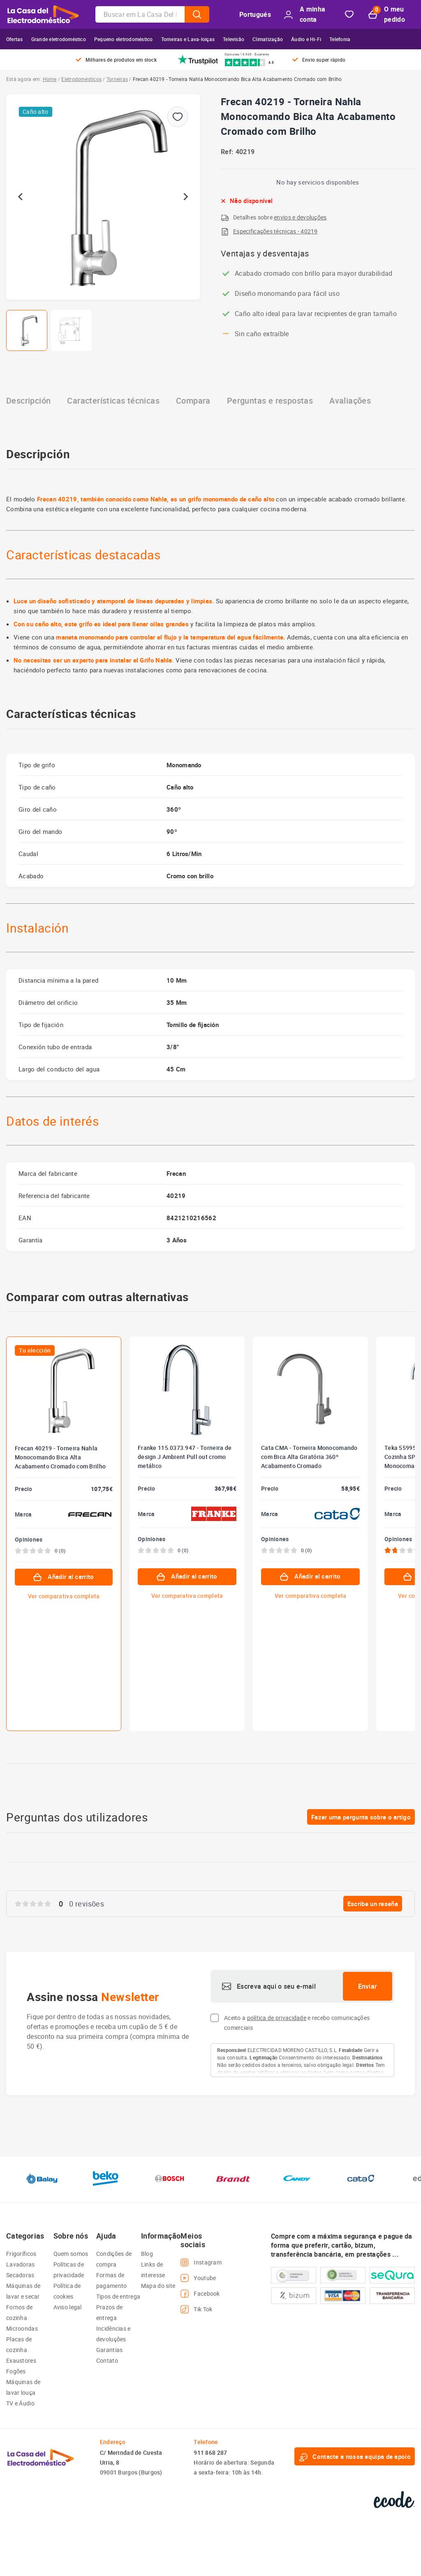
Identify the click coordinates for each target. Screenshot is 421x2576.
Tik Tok (196, 2309)
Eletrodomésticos (81, 79)
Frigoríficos (21, 2253)
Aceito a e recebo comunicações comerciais (297, 2022)
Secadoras (20, 2275)
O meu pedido (386, 14)
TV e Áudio (20, 2403)
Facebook (200, 2294)
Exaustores (21, 2360)
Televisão (233, 39)
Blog (147, 2253)
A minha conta (304, 14)
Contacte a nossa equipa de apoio (354, 2456)
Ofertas (14, 39)
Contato (107, 2360)
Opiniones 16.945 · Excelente (246, 54)
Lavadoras (20, 2264)
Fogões (16, 2371)
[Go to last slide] (21, 196)
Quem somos (70, 2253)
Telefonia (339, 39)
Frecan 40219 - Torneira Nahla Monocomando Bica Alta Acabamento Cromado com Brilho (60, 1457)
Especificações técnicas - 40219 (275, 231)
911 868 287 (210, 2452)
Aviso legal (67, 2307)
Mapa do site (158, 2286)
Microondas (22, 2328)
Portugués (255, 14)
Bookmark (349, 14)
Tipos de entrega (118, 2296)
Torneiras (117, 79)
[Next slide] (185, 196)
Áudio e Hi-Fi (306, 39)
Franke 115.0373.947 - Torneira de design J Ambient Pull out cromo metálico (184, 1457)
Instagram (201, 2262)
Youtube (198, 2278)
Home (50, 79)
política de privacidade (276, 2018)
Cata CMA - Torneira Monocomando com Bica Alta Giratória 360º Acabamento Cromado (309, 1457)
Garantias (109, 2350)
